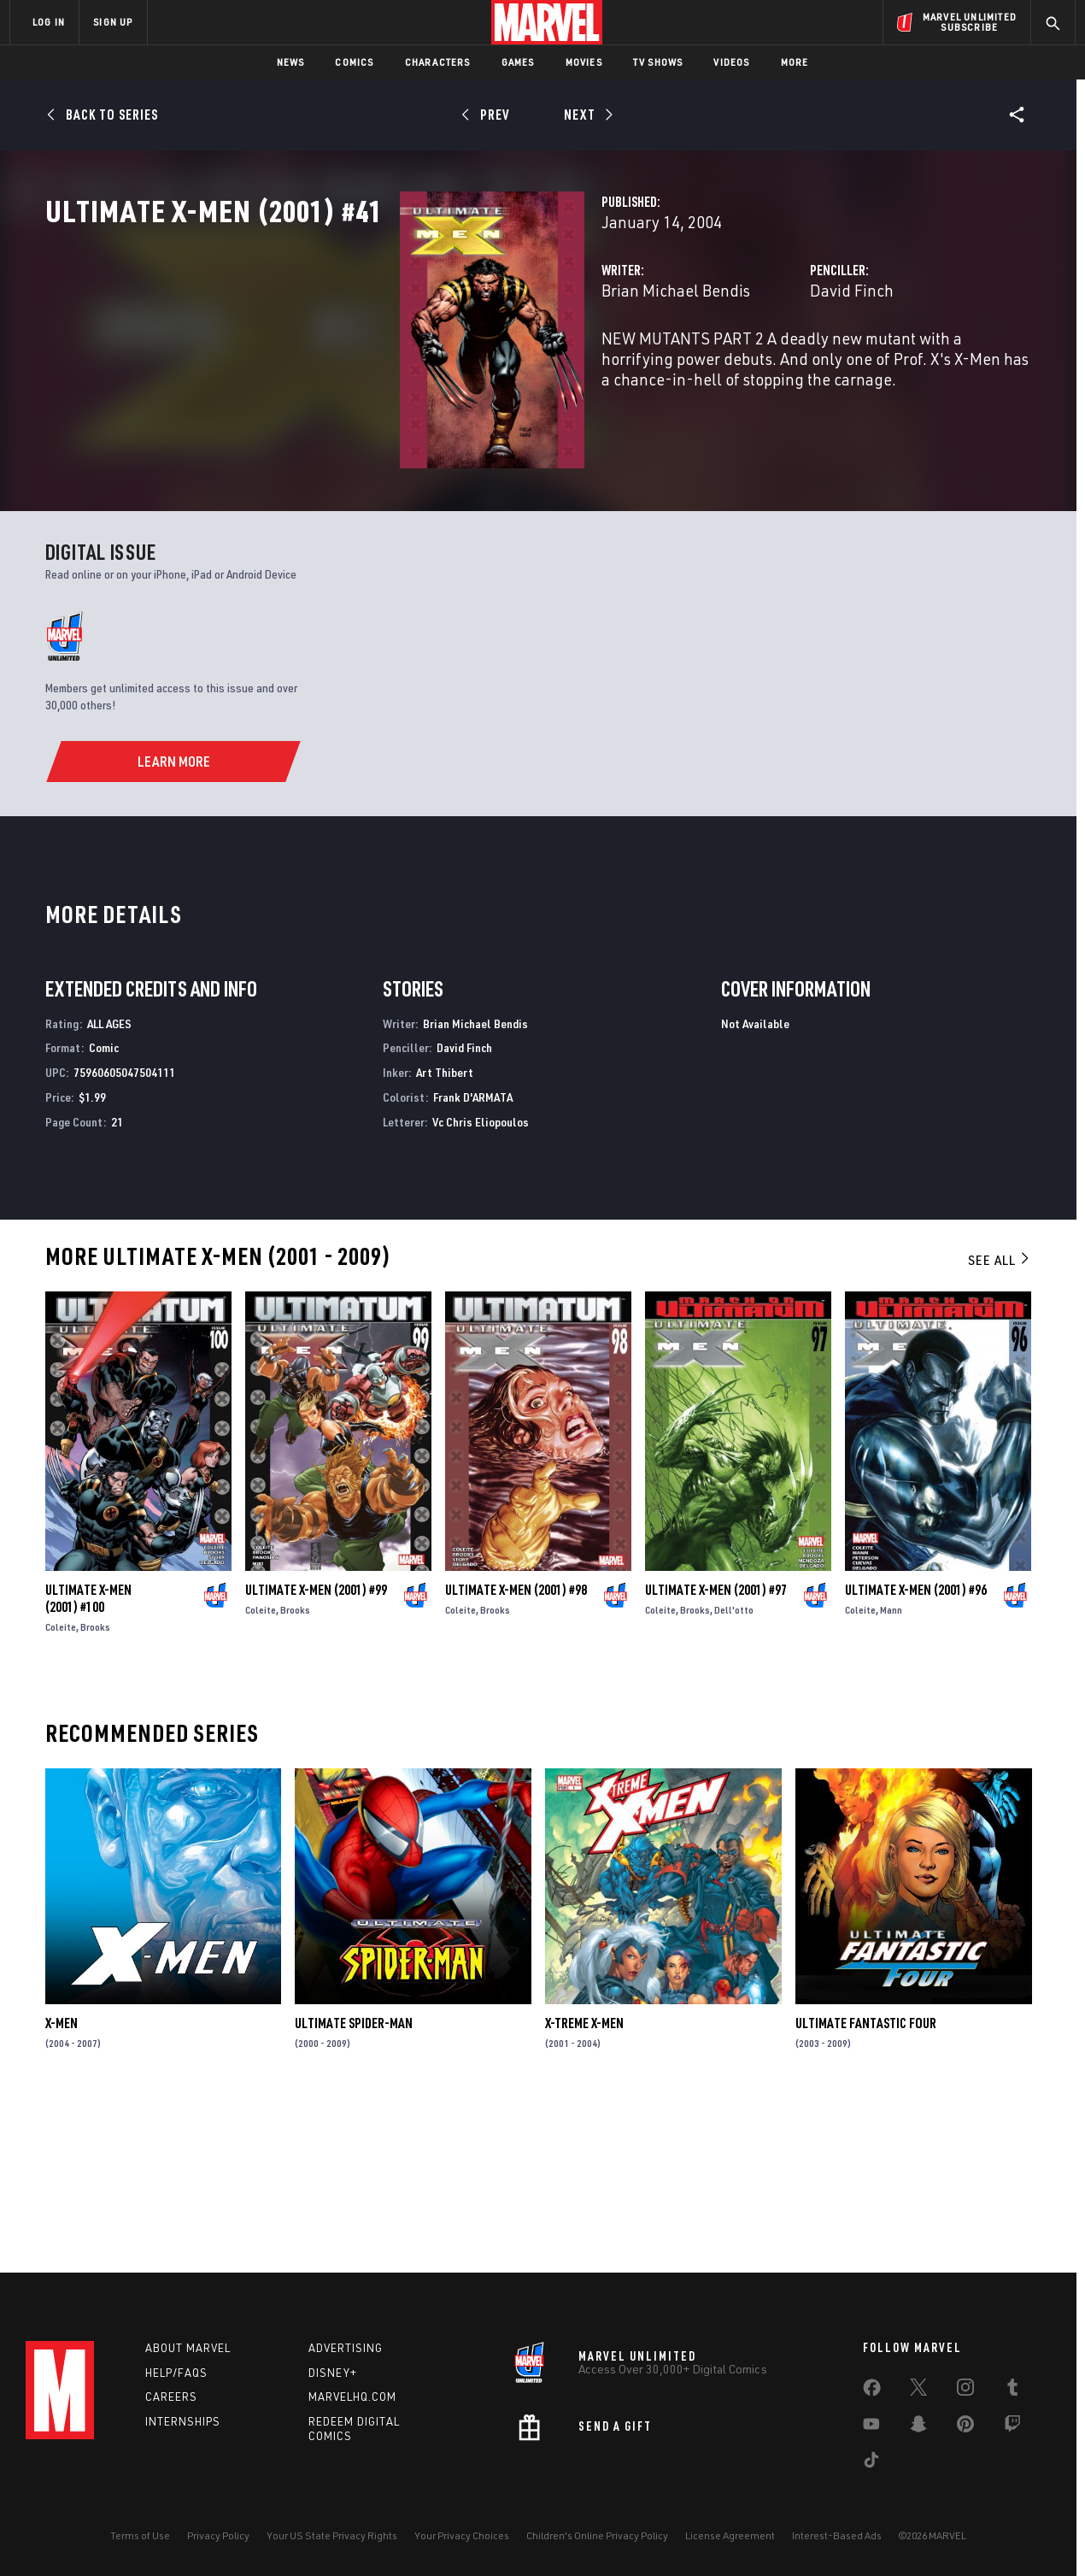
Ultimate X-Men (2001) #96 (916, 1749)
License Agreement (730, 2535)
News (291, 62)
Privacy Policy (218, 2535)
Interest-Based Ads (837, 2535)
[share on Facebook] (872, 2391)
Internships (182, 2421)
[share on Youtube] (871, 2427)
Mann (891, 1769)
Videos (731, 62)
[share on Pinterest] (965, 2427)
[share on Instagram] (965, 2390)
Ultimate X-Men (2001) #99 (316, 1749)
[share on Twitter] (918, 2390)
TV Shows (658, 62)
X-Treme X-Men (584, 2182)
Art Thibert (444, 1232)
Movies (584, 62)
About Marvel (188, 2348)
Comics (354, 62)
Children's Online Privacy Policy (597, 2535)
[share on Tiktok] (871, 2463)
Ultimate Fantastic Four (865, 2182)
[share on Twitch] (1012, 2427)
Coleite (60, 1786)
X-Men (61, 2182)
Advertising (345, 2348)
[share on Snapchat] (918, 2427)
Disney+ (332, 2372)
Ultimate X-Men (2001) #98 (516, 1749)
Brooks (95, 1786)
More (795, 62)
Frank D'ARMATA (473, 1257)
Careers (171, 2396)
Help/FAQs (176, 2372)
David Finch (727, 365)
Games (518, 62)
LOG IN (48, 21)
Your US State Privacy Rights (332, 2535)
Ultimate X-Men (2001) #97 (716, 1749)
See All (999, 1418)
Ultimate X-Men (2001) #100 (88, 1758)
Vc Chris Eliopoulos (480, 1281)
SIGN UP (112, 21)
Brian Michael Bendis (427, 365)
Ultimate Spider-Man (354, 2182)
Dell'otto (734, 1769)
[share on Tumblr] (1012, 2390)
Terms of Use (140, 2535)
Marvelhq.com (352, 2396)
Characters (438, 62)
